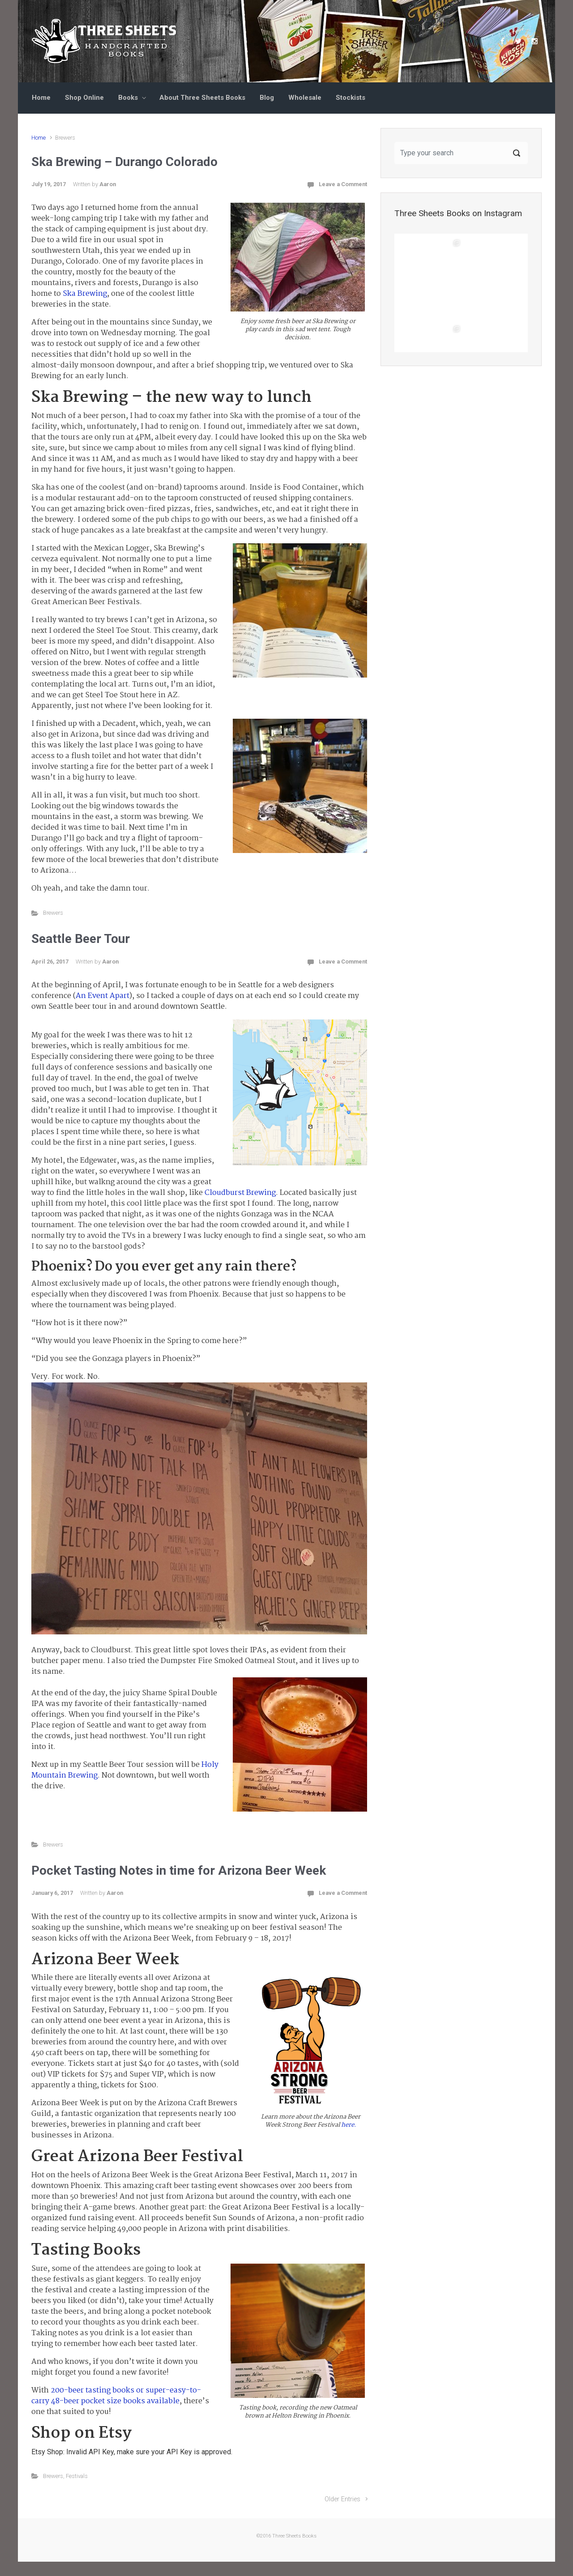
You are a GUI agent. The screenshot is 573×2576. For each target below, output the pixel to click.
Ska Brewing (85, 294)
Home (41, 98)
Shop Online (84, 98)
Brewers (53, 912)
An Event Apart (102, 996)
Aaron (107, 184)
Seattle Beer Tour (80, 938)
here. (348, 2125)
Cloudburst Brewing (240, 1193)
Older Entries (342, 2499)
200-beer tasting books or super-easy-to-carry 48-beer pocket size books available (116, 2395)
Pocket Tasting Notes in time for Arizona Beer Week (178, 1870)
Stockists (350, 98)
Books (128, 98)
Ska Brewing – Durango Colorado (124, 161)
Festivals (77, 2476)
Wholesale (304, 98)
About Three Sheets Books (202, 98)
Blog (267, 98)
